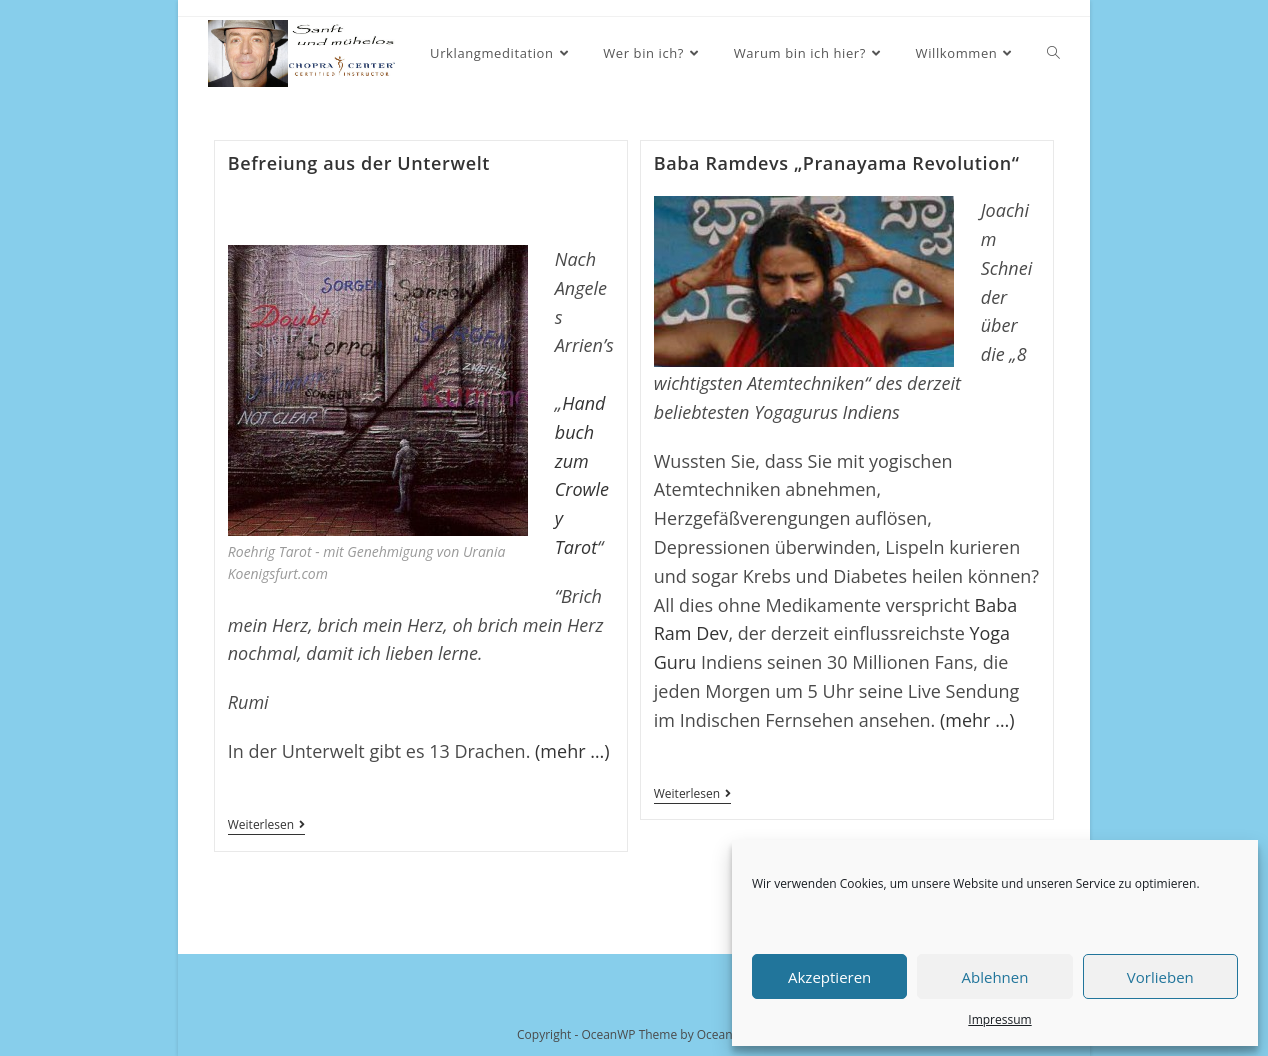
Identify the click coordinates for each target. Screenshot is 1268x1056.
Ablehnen (995, 977)
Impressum (999, 1019)
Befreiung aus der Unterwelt (359, 163)
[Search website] (1053, 53)
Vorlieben (1160, 977)
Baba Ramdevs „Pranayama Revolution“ (837, 163)
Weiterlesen (266, 826)
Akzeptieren (829, 977)
